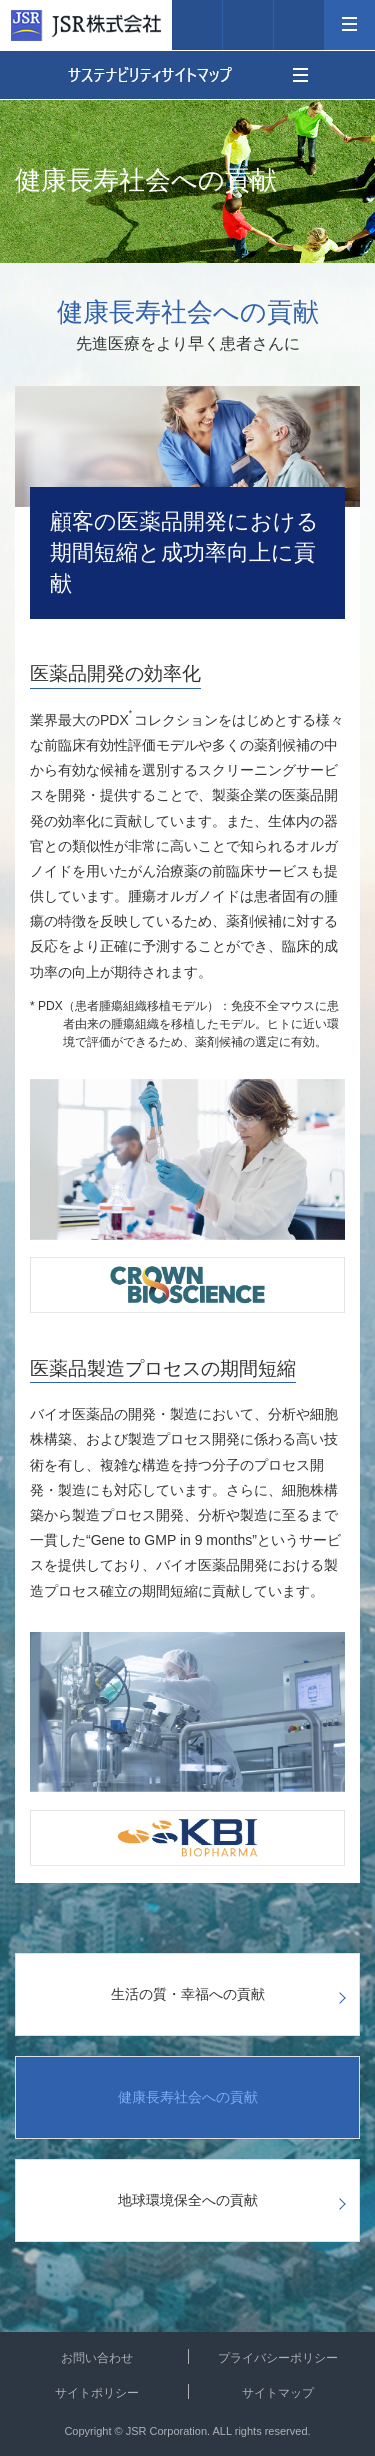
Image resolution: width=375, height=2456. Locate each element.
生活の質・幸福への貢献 (188, 1994)
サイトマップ (278, 2393)
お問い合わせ (97, 2358)
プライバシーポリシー (278, 2358)
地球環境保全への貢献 (188, 2200)
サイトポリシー (97, 2393)
